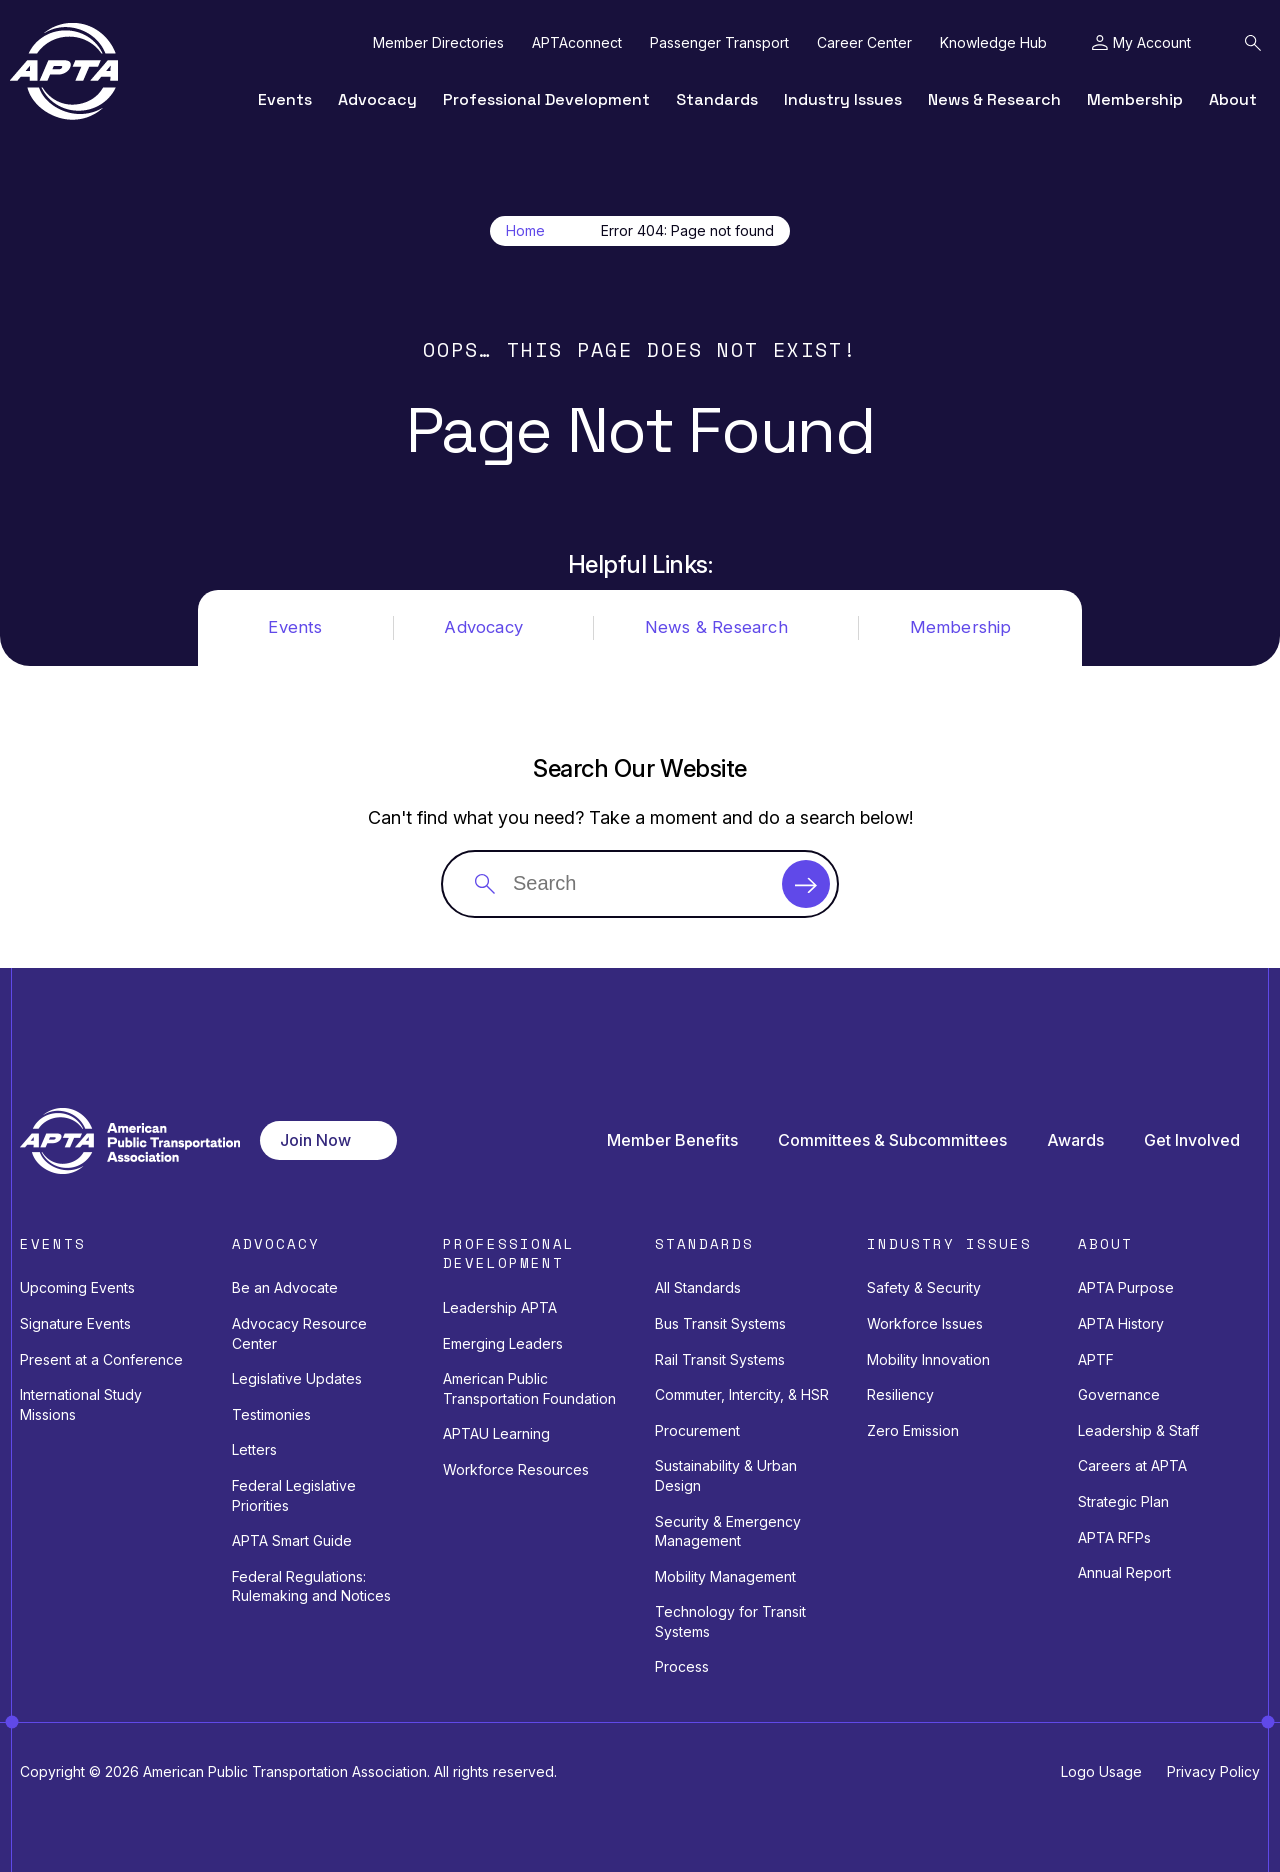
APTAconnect (577, 43)
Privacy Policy (1213, 1771)
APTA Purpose (1126, 1287)
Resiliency (900, 1394)
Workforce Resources (516, 1469)
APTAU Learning (496, 1433)
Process (682, 1666)
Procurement (697, 1430)
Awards (1075, 1140)
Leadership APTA (500, 1307)
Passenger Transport (719, 43)
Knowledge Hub (993, 43)
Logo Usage (1101, 1771)
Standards (717, 99)
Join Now (315, 1140)
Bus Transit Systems (720, 1323)
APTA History (1121, 1323)
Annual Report (1124, 1572)
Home (525, 231)
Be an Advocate (285, 1287)
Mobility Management (725, 1576)
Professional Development (546, 99)
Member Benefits (672, 1140)
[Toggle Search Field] (1253, 43)
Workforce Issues (925, 1323)
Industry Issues (843, 99)
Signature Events (75, 1323)
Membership (1135, 99)
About (1233, 99)
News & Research (994, 99)
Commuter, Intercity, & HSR (742, 1394)
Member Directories (438, 43)
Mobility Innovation (928, 1359)
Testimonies (271, 1414)
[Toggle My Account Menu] (1141, 43)
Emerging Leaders (503, 1343)
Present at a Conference (101, 1359)
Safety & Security (924, 1287)
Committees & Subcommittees (892, 1140)
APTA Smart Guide (292, 1540)
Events (285, 99)
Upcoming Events (77, 1287)
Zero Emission (913, 1430)
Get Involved (1192, 1140)
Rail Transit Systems (720, 1359)
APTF (1096, 1359)
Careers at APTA (1132, 1465)
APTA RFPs (1114, 1537)
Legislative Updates (297, 1378)
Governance (1119, 1394)
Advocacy (377, 99)
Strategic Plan (1123, 1501)
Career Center (864, 43)
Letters (254, 1449)
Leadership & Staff (1138, 1430)
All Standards (698, 1287)
